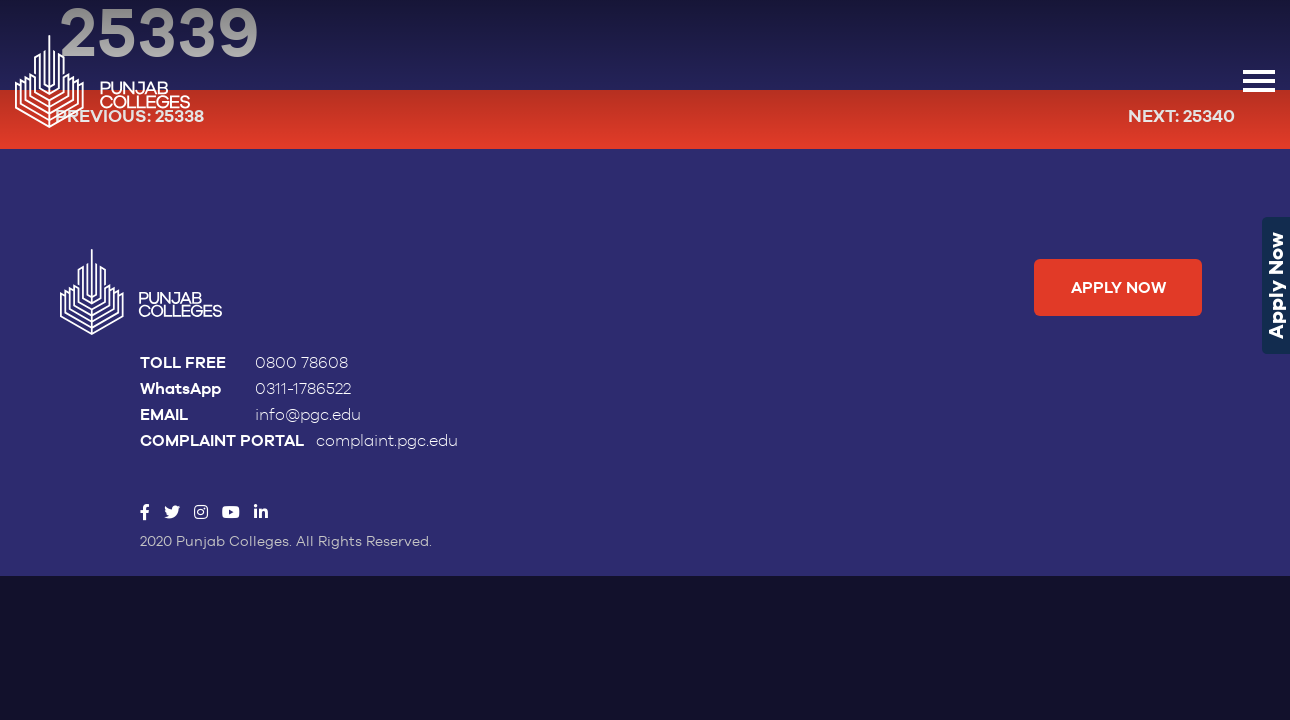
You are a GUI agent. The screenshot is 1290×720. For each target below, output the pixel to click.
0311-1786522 (303, 389)
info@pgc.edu (308, 415)
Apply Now (1276, 285)
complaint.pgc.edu (387, 441)
